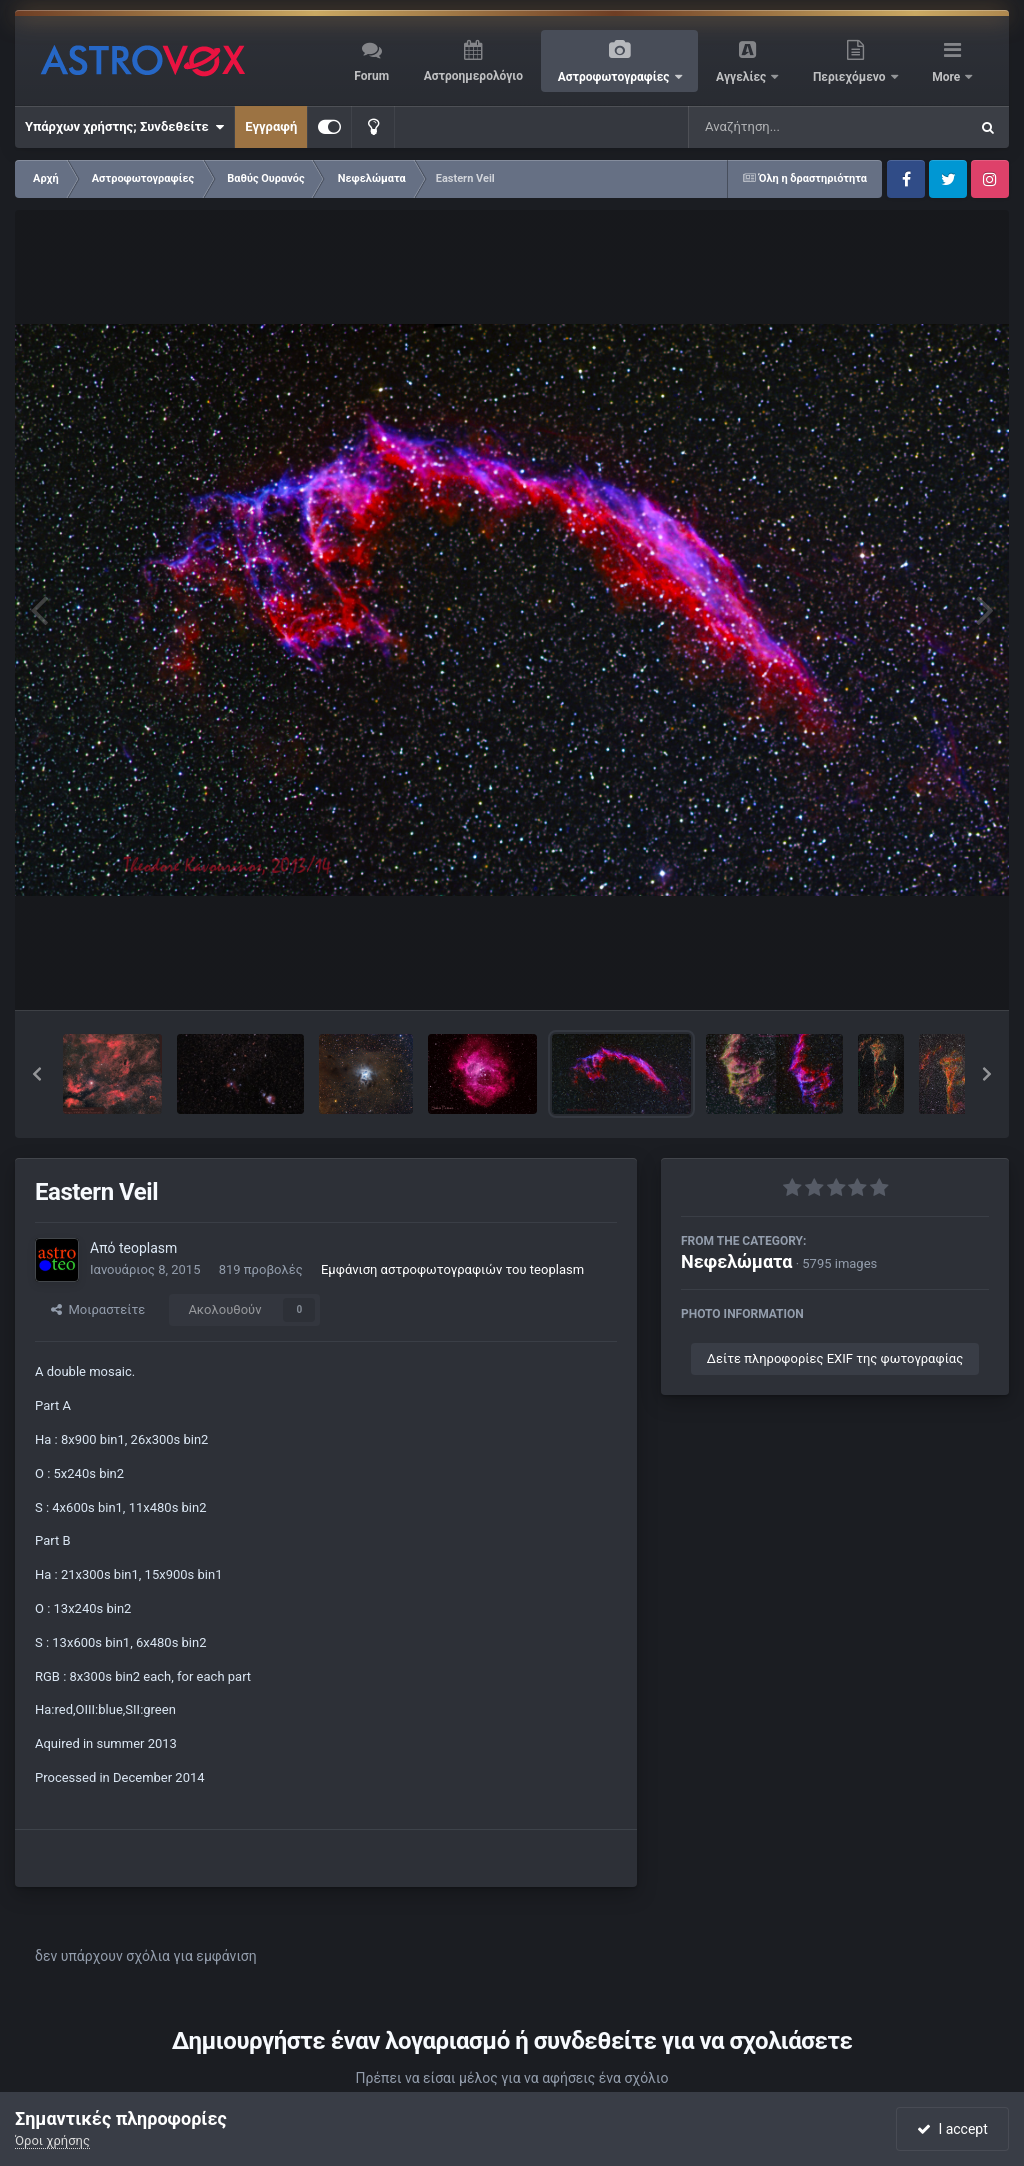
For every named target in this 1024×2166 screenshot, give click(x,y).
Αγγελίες (742, 77)
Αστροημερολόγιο (473, 76)
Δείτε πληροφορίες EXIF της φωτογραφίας (835, 1358)
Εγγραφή (271, 126)
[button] (37, 1074)
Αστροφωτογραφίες (615, 77)
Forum (371, 76)
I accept (952, 2129)
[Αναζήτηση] (788, 127)
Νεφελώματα (736, 1261)
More (947, 77)
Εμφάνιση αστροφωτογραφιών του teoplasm (452, 1269)
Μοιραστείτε (98, 1309)
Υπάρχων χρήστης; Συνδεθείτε (124, 127)
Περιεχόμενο (851, 77)
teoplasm (148, 1248)
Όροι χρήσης (52, 2140)
